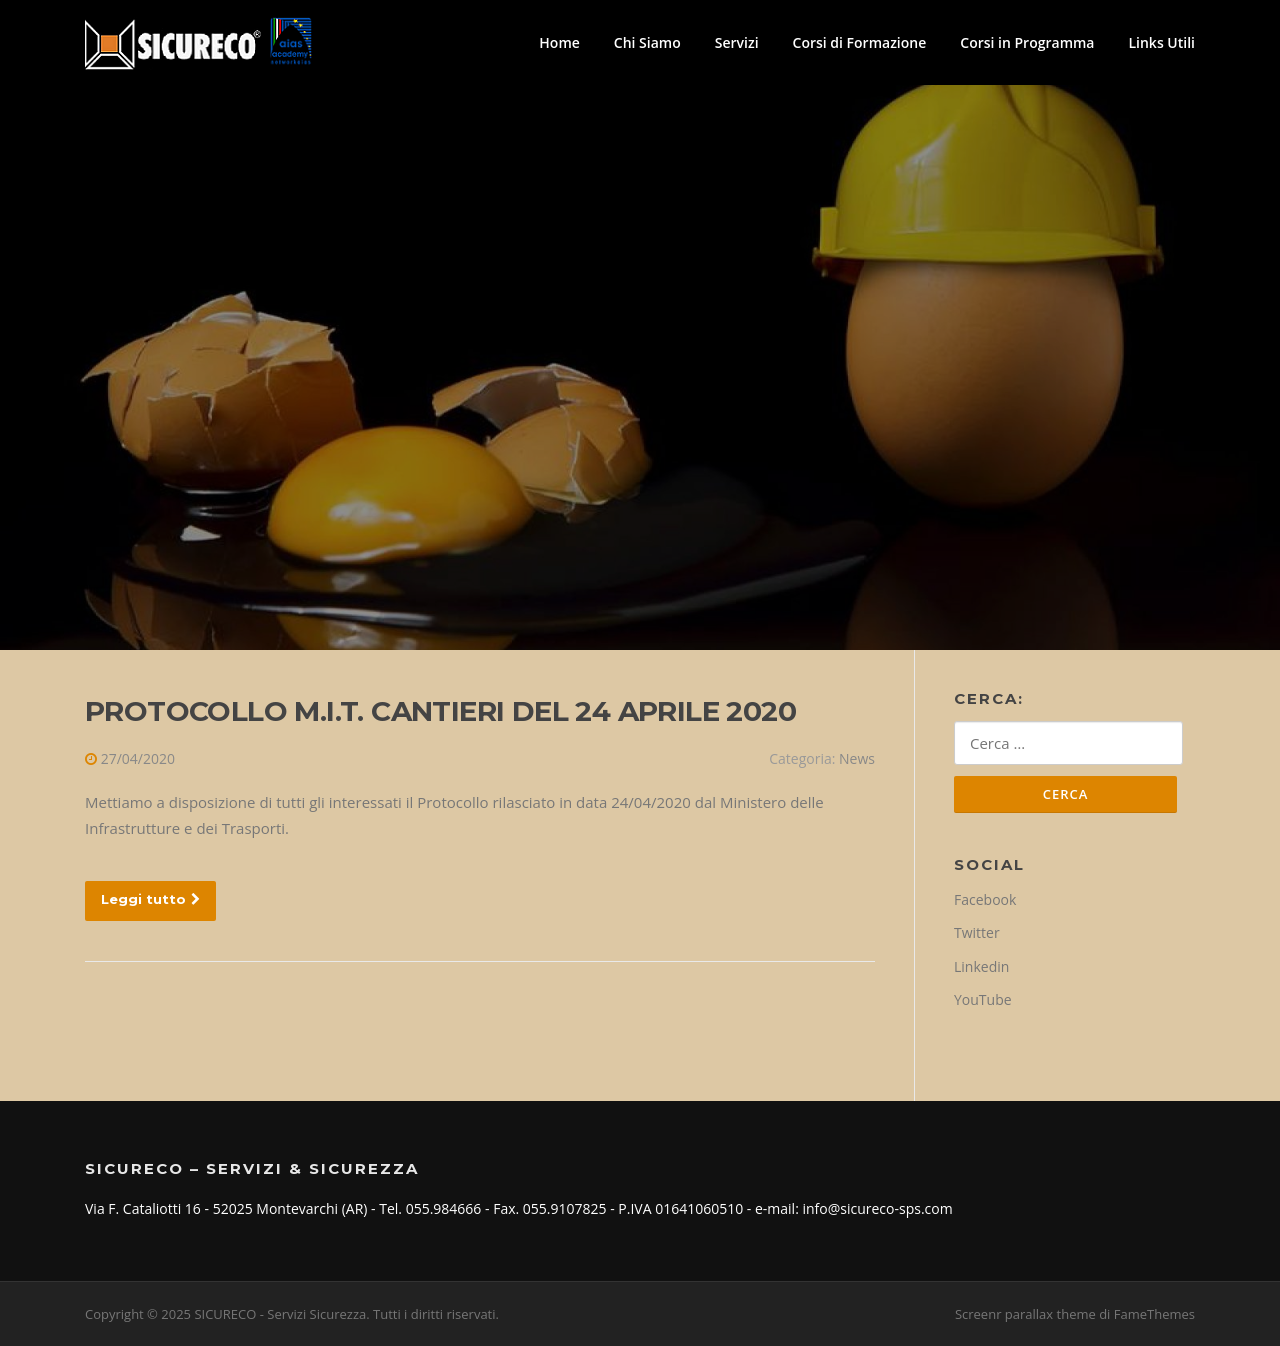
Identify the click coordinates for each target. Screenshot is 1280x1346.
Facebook (985, 899)
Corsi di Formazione (860, 42)
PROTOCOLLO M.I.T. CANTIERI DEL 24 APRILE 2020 (440, 711)
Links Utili (1161, 42)
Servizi (737, 42)
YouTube (983, 999)
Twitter (977, 932)
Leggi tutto (150, 899)
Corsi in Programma (1027, 42)
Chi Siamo (647, 42)
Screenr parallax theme (1025, 1314)
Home (559, 42)
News (857, 758)
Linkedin (981, 966)
